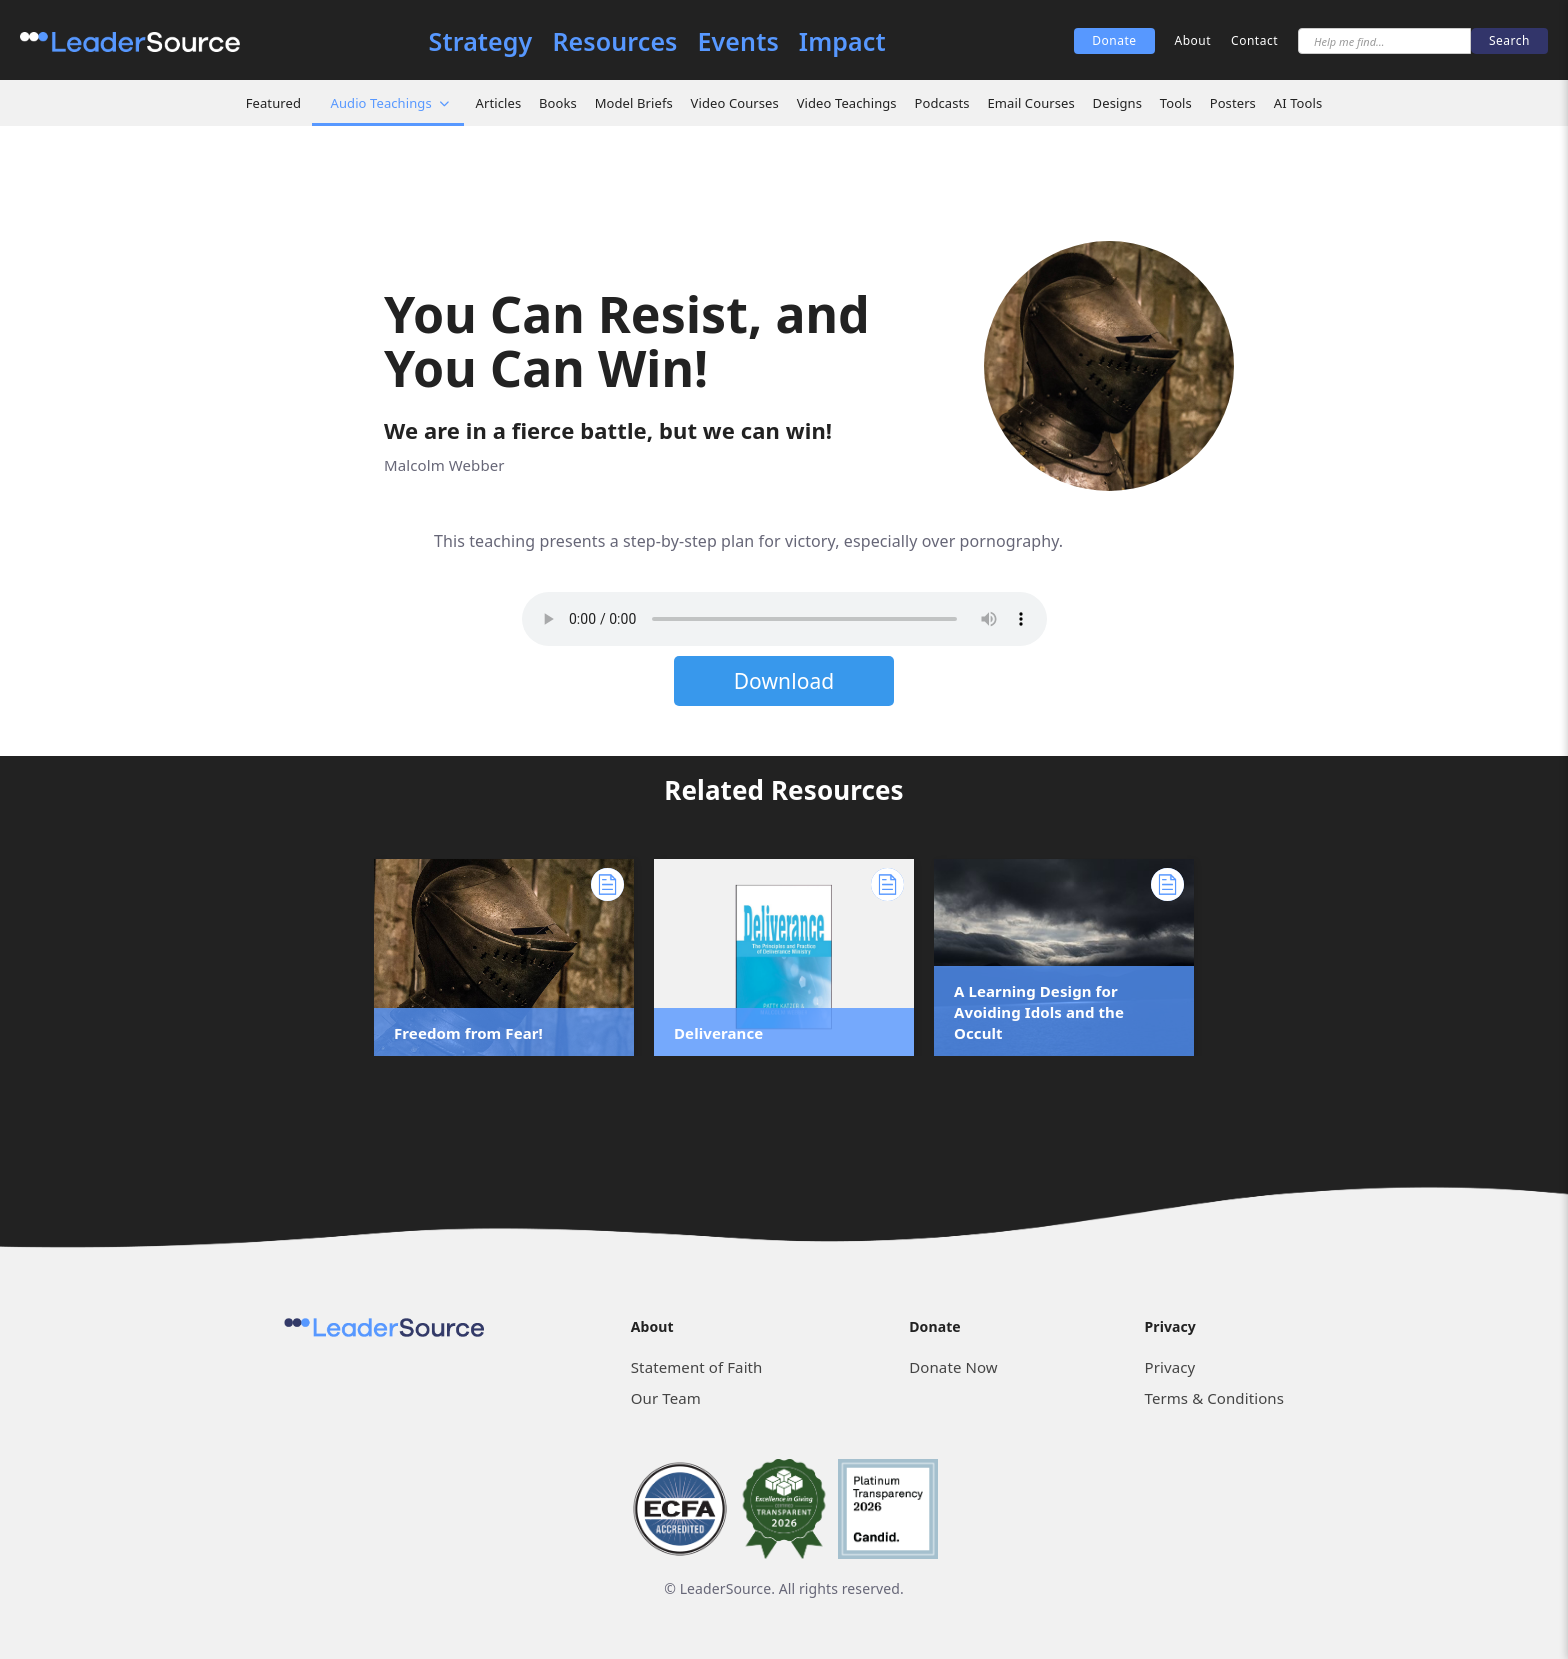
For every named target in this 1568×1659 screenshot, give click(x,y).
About (1193, 40)
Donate (1114, 40)
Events (738, 41)
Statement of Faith (697, 1367)
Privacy (1170, 1367)
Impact (842, 41)
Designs (1117, 103)
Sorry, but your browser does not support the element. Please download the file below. (784, 619)
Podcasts (941, 103)
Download (784, 681)
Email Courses (1030, 103)
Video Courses (735, 103)
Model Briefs (634, 103)
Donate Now (953, 1367)
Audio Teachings (381, 103)
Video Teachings (847, 103)
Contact (1254, 40)
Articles (499, 103)
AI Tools (1298, 103)
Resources (614, 41)
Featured (273, 103)
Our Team (666, 1398)
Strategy (481, 41)
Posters (1233, 103)
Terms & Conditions (1214, 1398)
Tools (1176, 103)
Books (558, 103)
